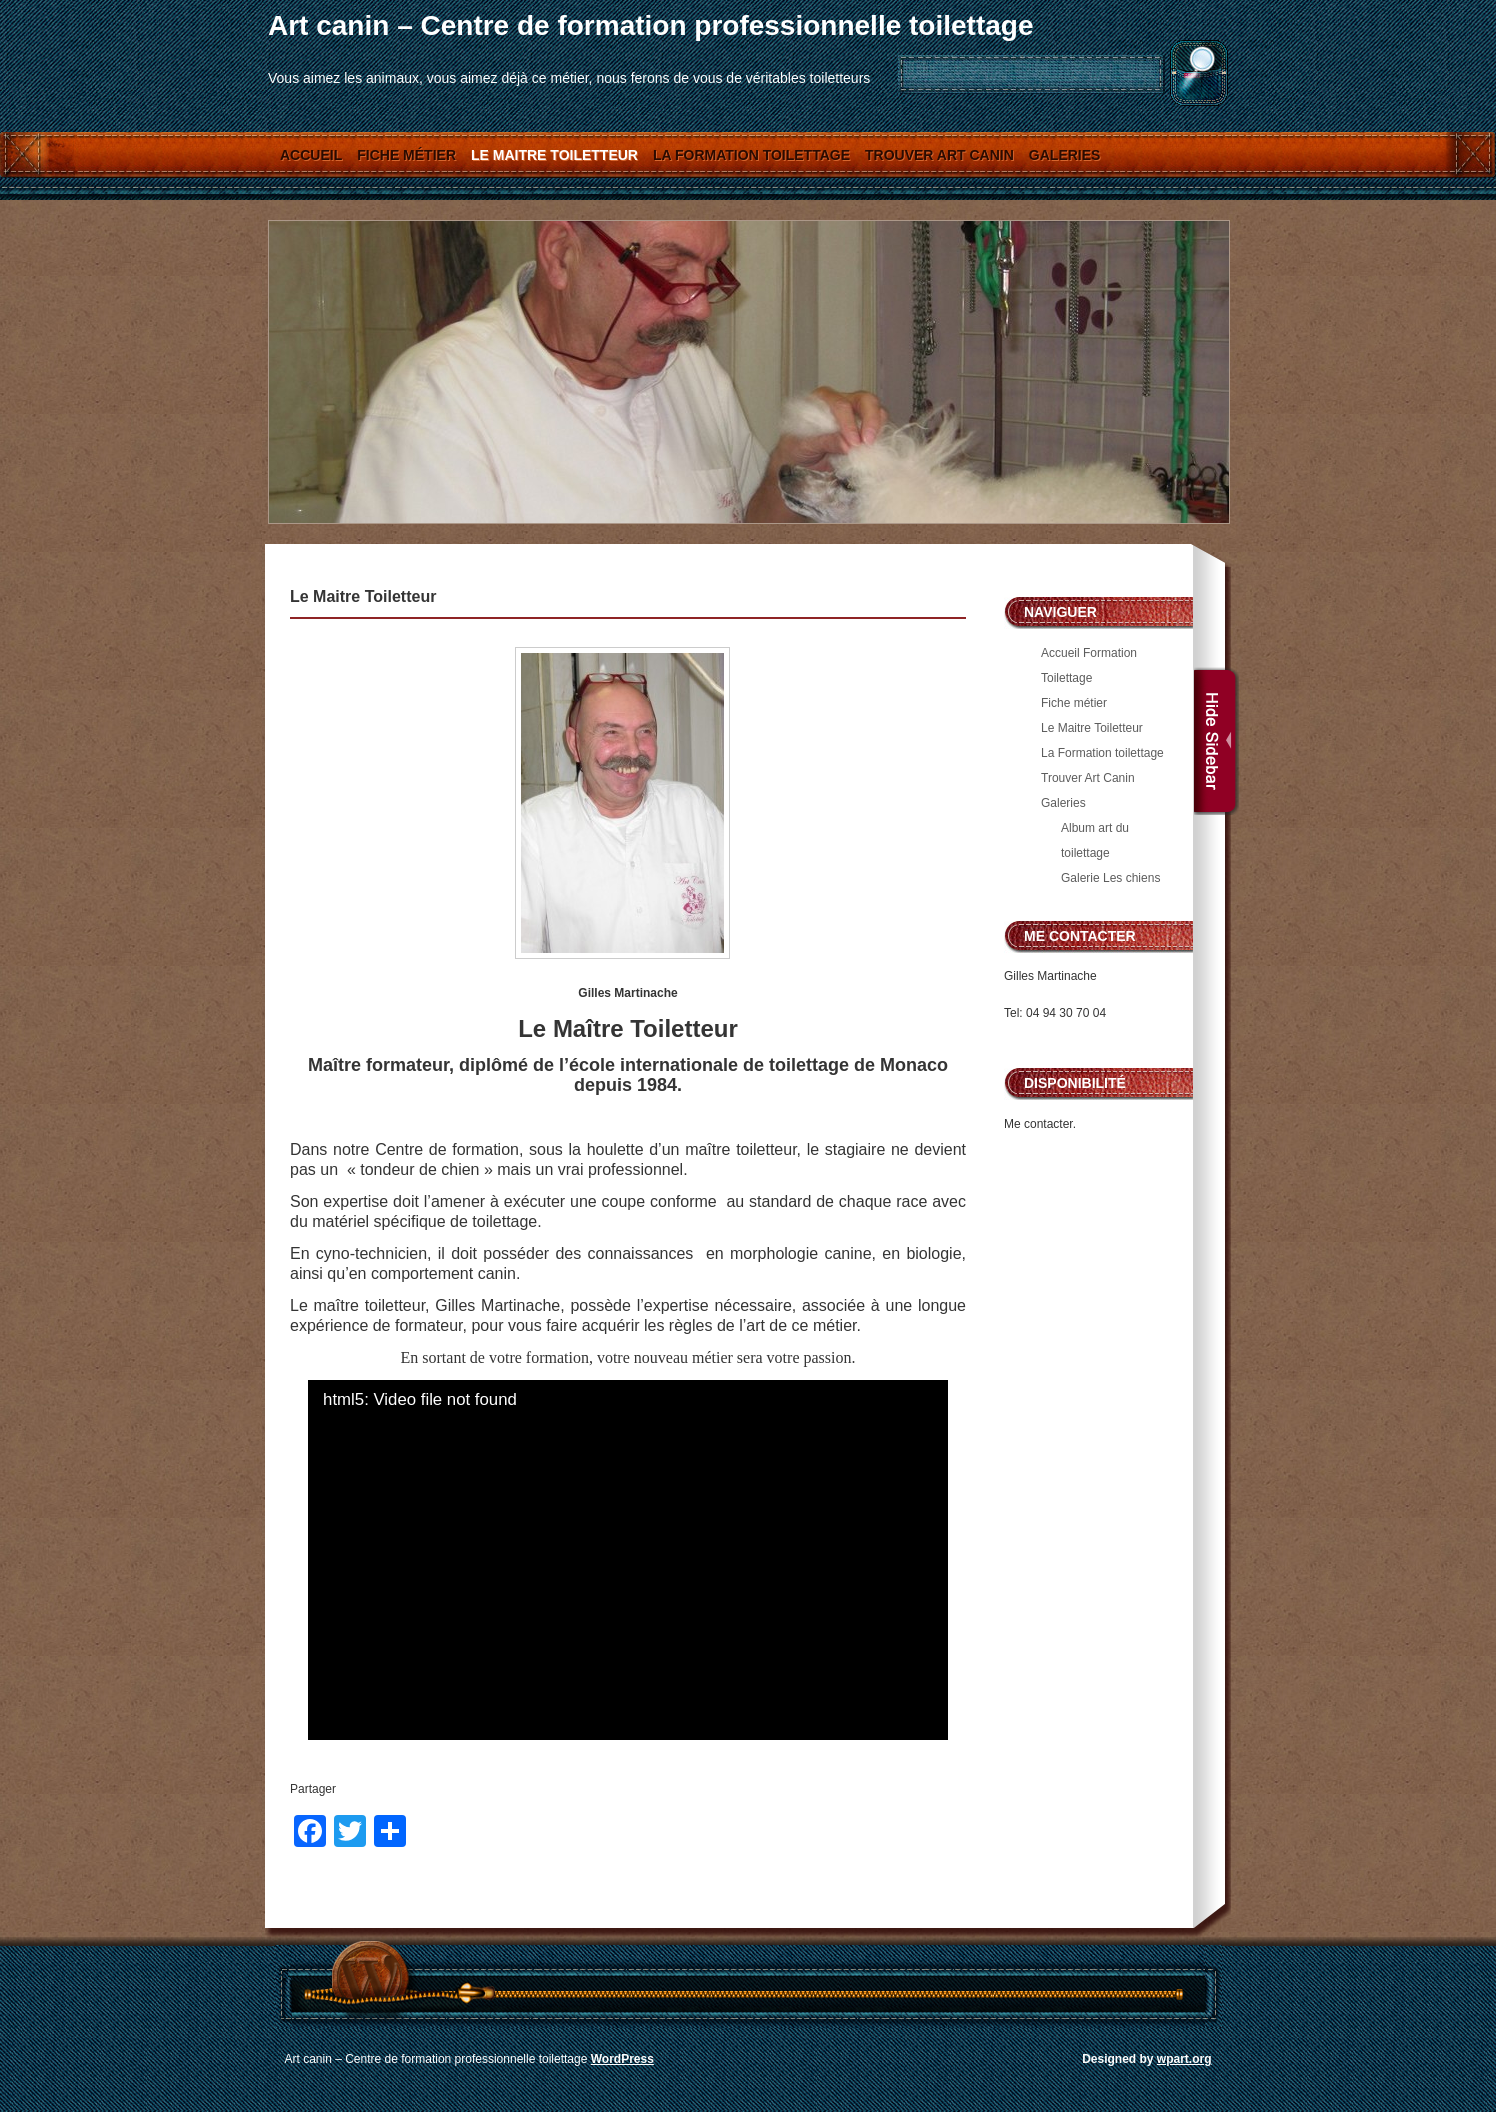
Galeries (1065, 155)
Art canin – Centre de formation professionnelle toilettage (650, 25)
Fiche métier (406, 155)
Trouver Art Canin (939, 155)
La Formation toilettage (751, 155)
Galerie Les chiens (1110, 878)
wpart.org (1184, 2059)
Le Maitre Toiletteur (554, 155)
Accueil (311, 155)
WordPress (622, 2059)
